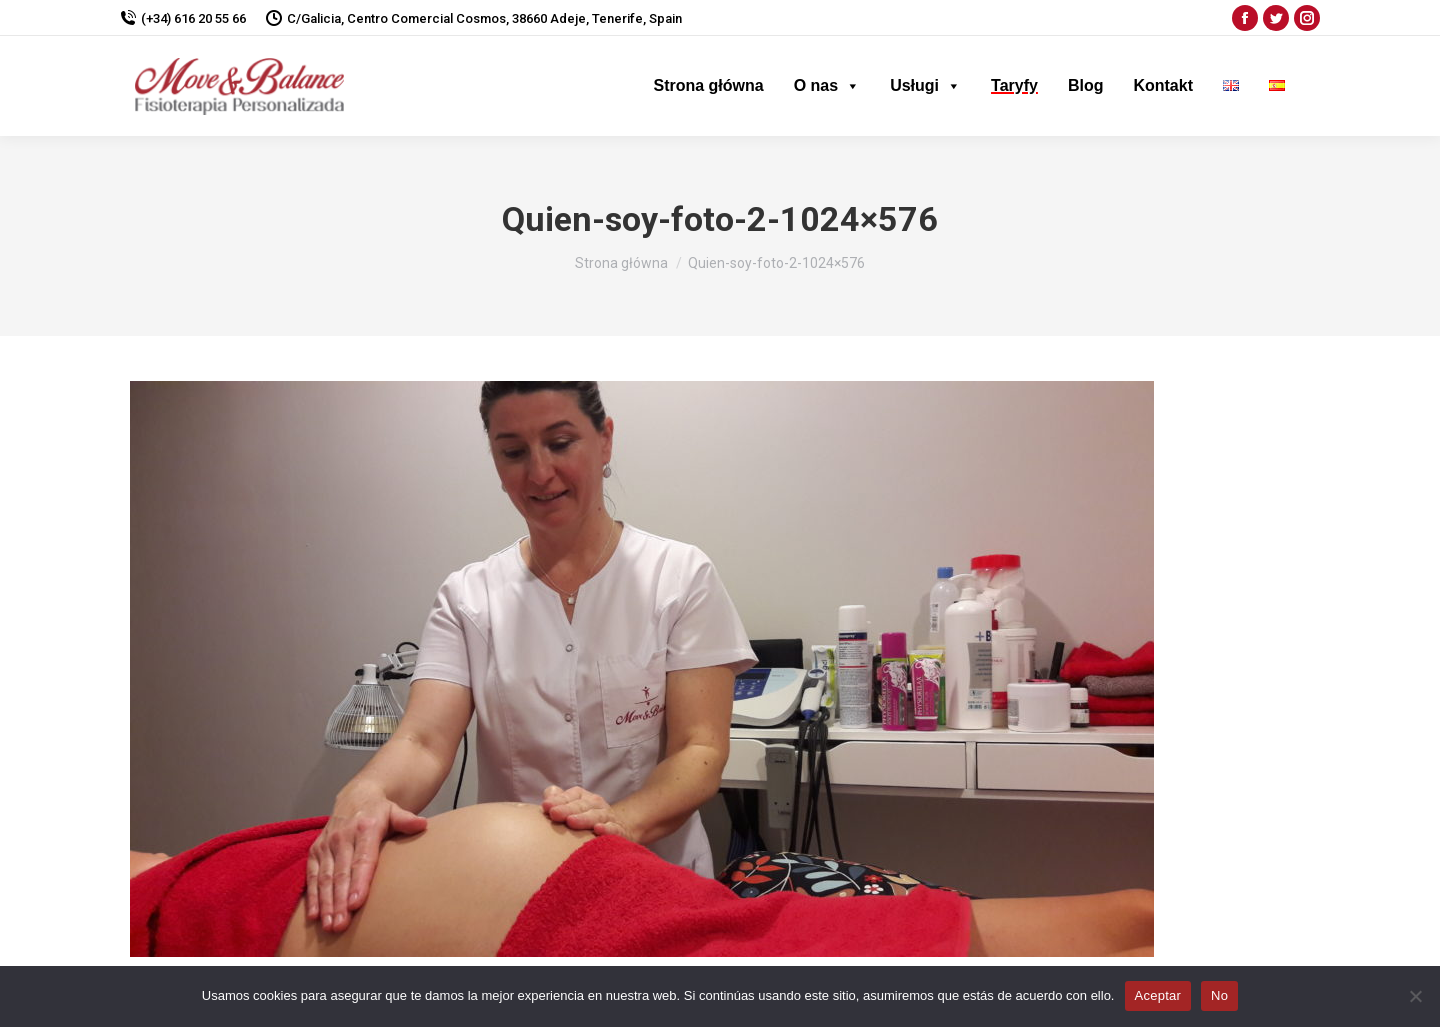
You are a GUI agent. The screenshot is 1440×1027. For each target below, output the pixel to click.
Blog (1086, 85)
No (1219, 995)
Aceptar (1158, 995)
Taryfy (1014, 85)
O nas (827, 85)
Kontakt (1163, 85)
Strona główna (708, 85)
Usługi (925, 85)
